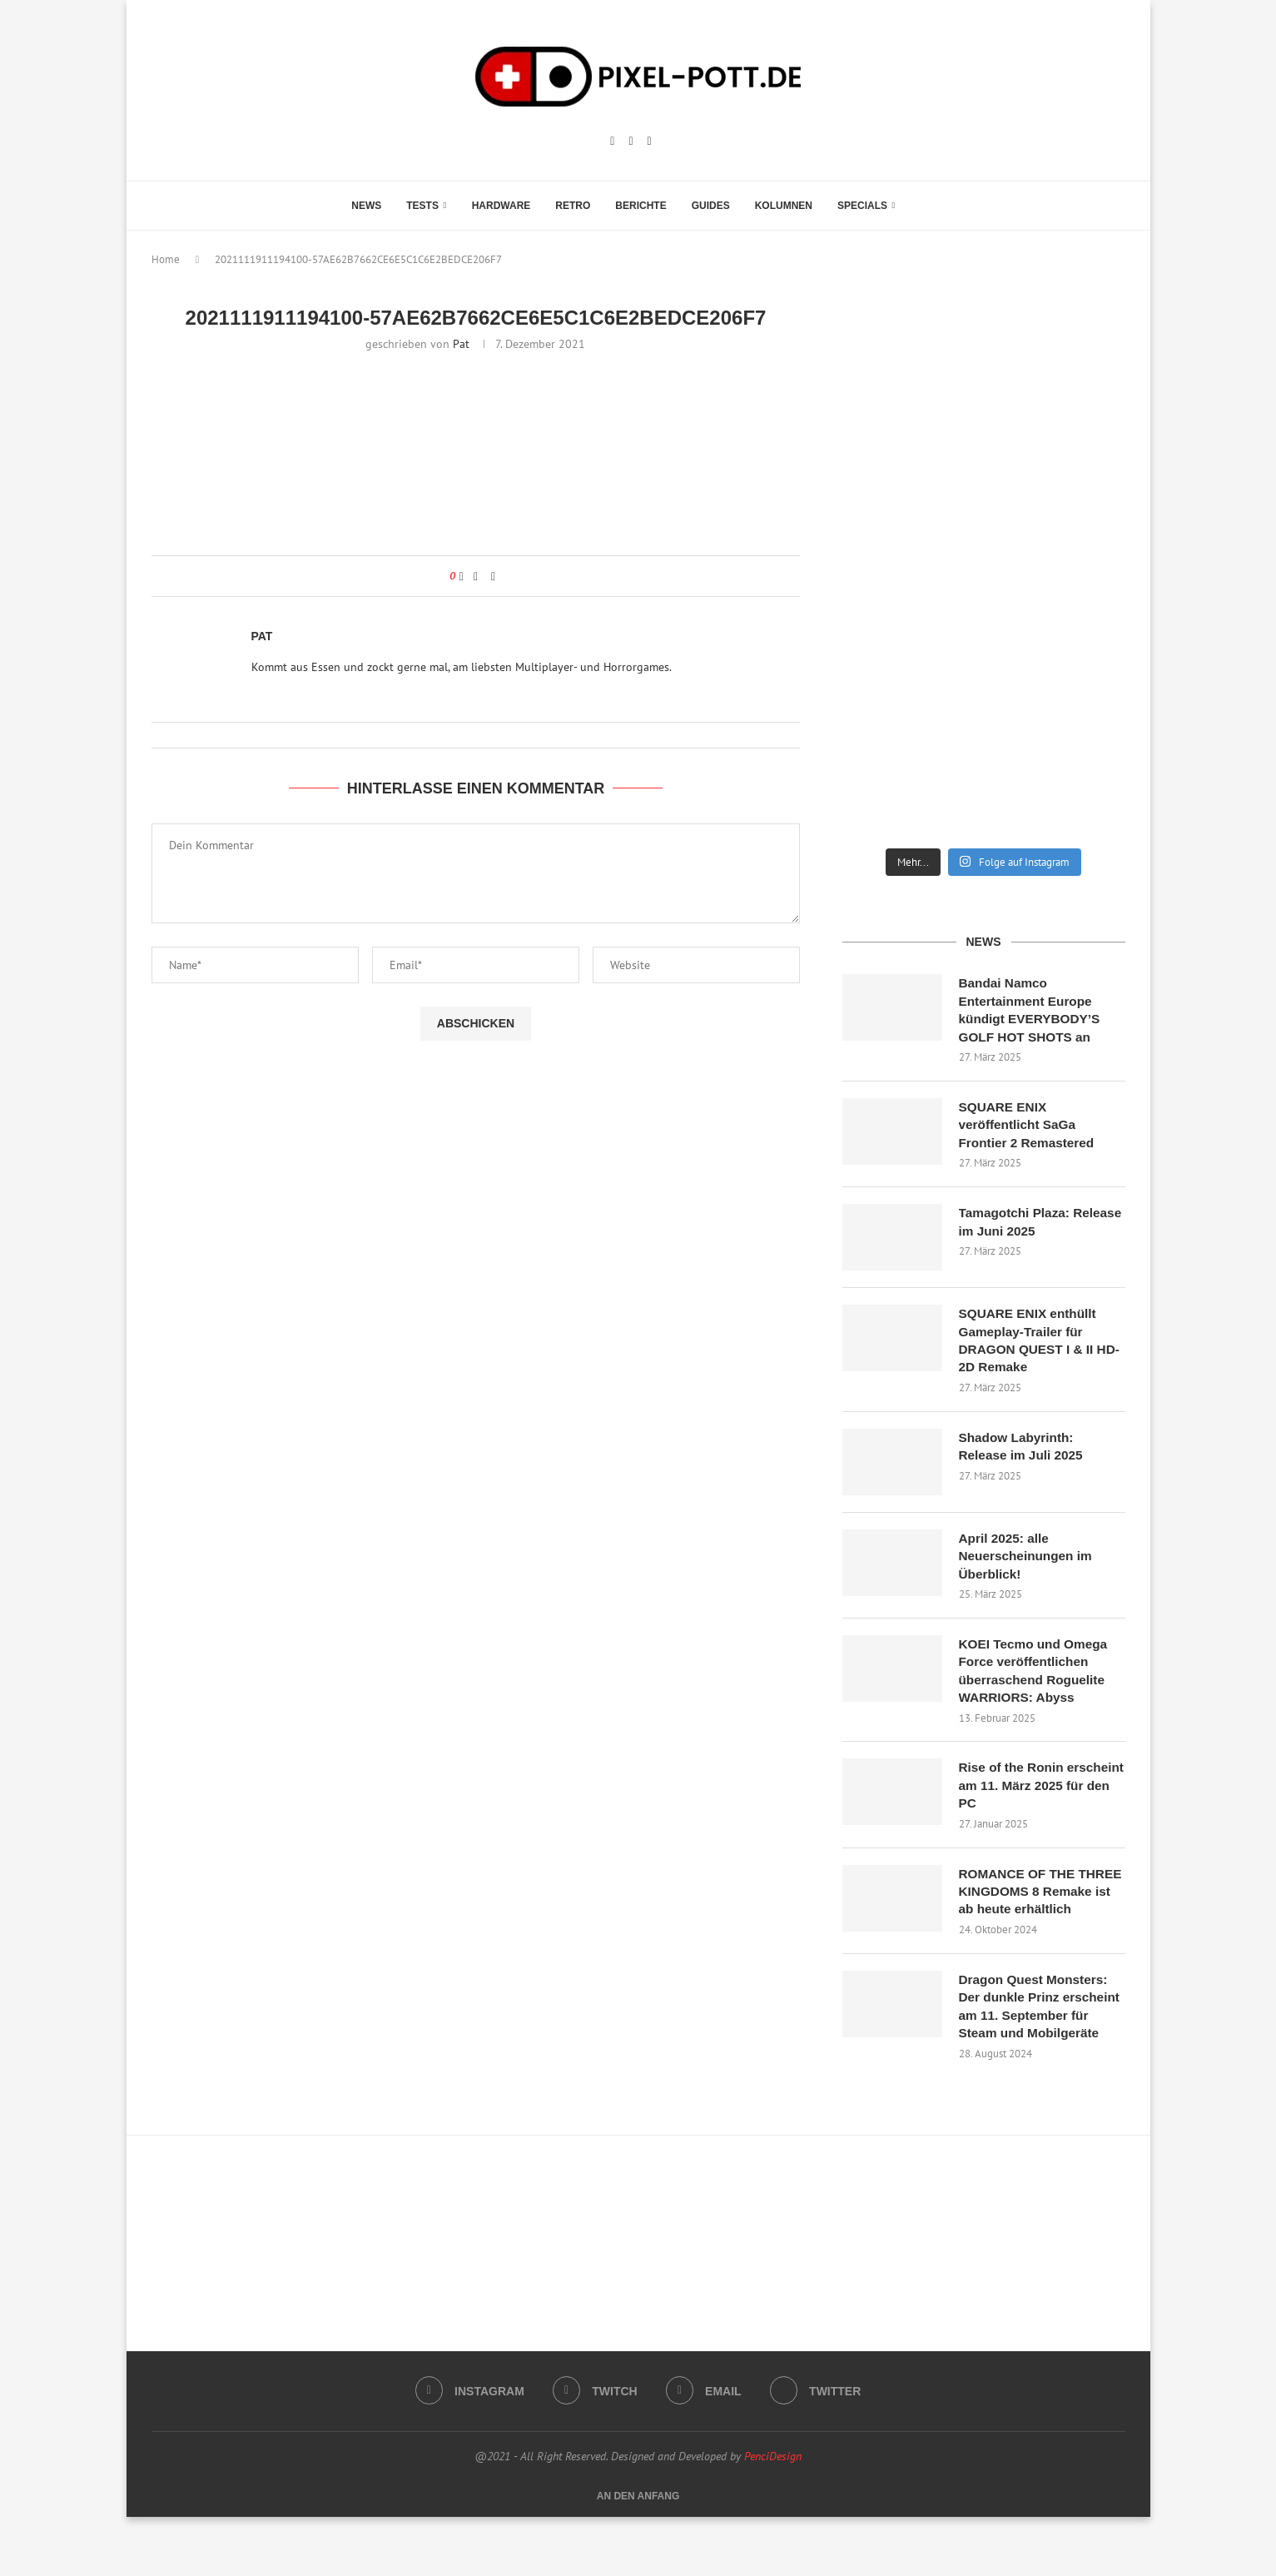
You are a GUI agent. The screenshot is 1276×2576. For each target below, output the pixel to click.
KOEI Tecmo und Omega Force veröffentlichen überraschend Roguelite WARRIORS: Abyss (1036, 1683)
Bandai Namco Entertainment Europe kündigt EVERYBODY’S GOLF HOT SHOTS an (1032, 1011)
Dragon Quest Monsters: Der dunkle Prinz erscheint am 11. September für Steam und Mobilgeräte (1040, 2054)
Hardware (501, 205)
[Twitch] (630, 141)
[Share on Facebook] (476, 576)
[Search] (916, 206)
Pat (461, 343)
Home (165, 259)
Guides (711, 205)
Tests (422, 205)
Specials (862, 205)
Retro (572, 205)
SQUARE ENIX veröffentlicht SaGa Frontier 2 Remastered (1029, 1129)
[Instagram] (612, 141)
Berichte (640, 205)
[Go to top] (638, 2554)
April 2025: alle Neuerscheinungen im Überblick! (1028, 1565)
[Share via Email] (493, 576)
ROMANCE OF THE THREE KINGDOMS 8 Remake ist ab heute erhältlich (1025, 1917)
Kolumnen (783, 205)
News (366, 205)
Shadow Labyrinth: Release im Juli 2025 (1024, 1455)
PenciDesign (773, 2515)
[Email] (650, 141)
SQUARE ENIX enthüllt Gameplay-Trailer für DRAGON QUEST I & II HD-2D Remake (1030, 1347)
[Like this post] (461, 576)
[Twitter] (818, 2450)
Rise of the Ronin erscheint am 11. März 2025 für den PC (1028, 1800)
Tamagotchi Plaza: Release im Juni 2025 (1026, 1227)
